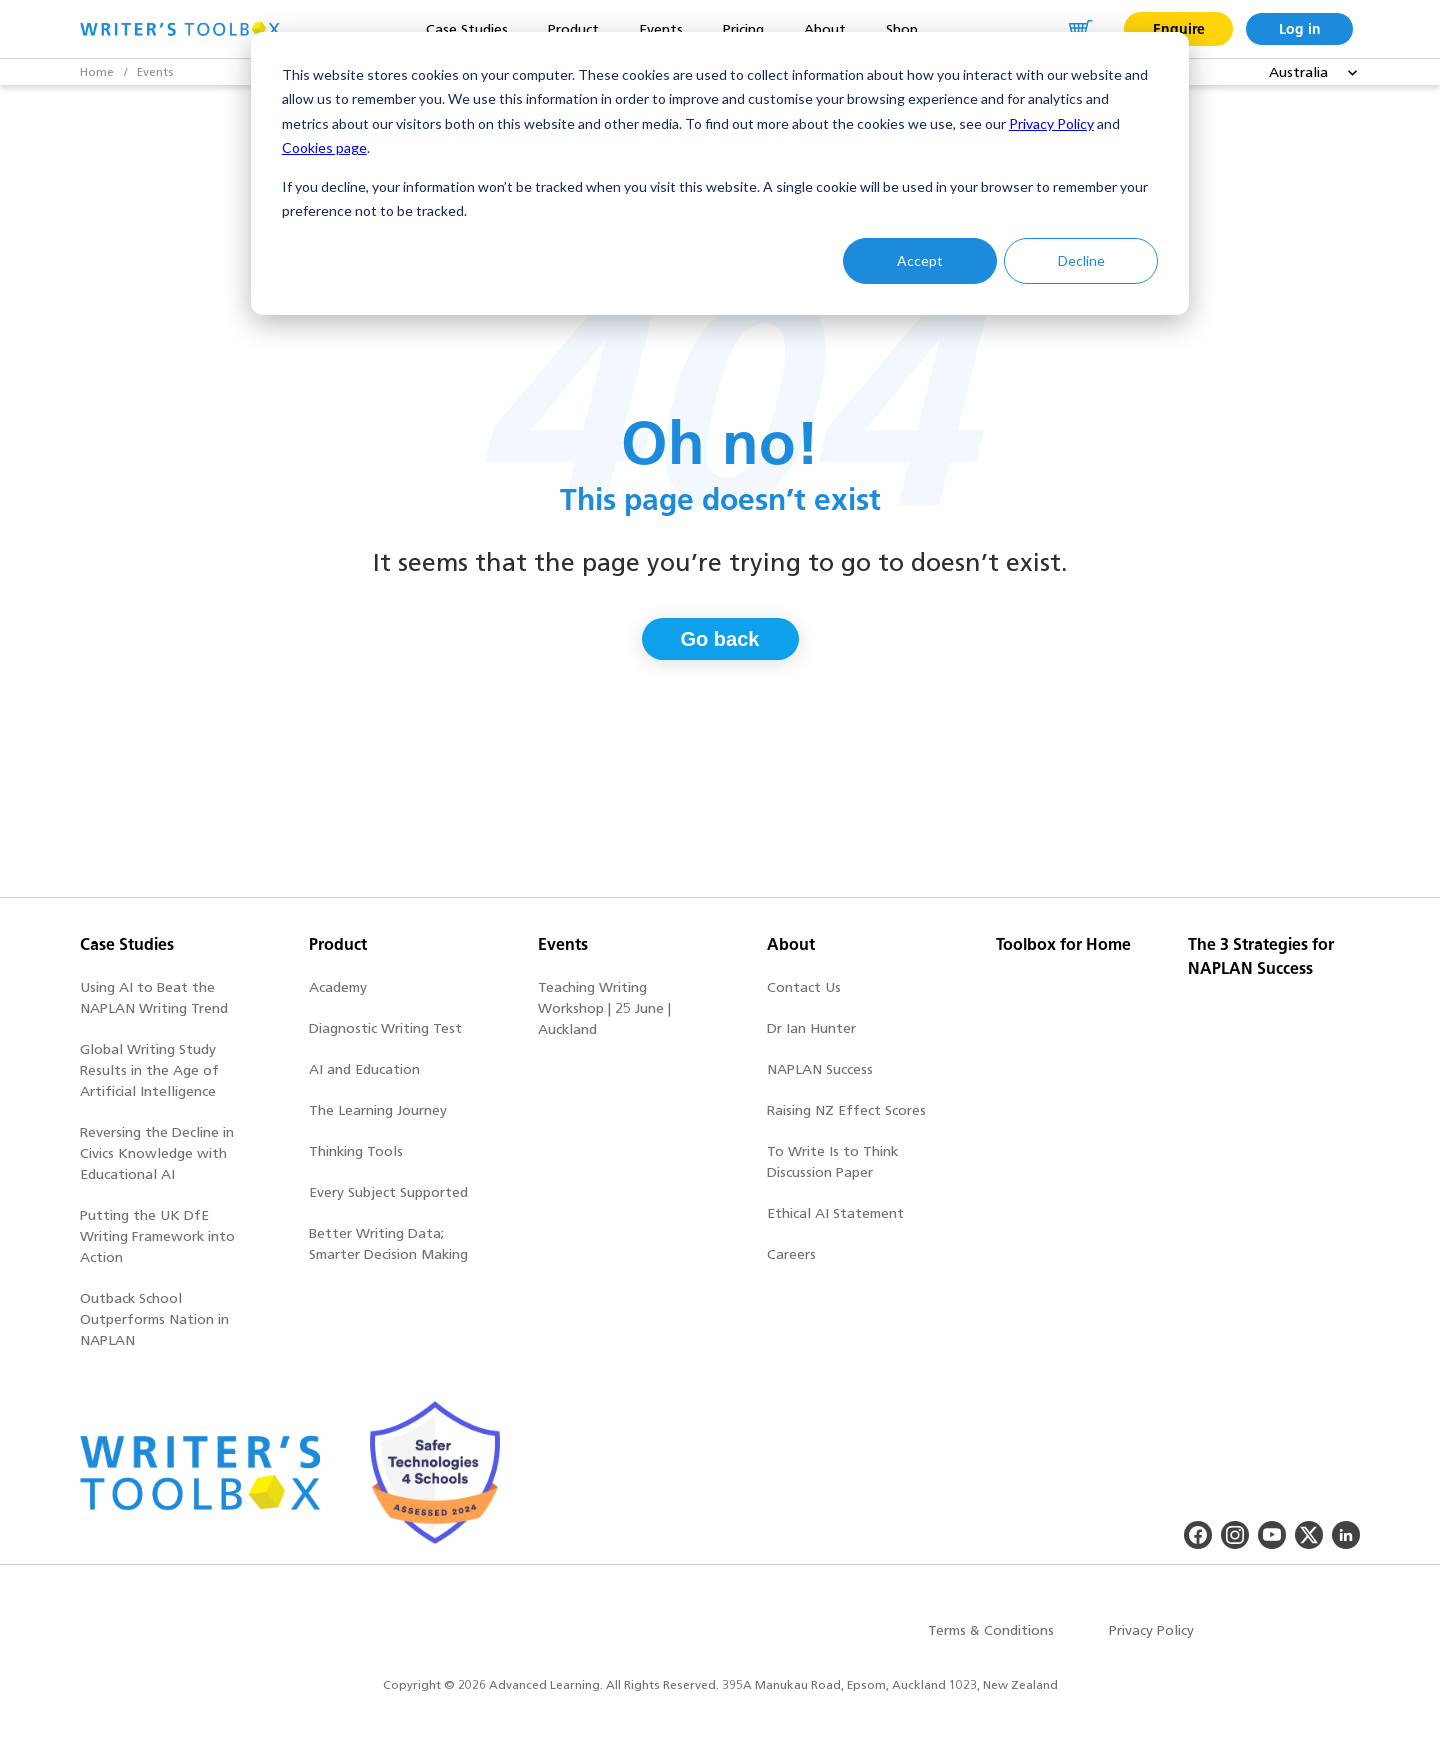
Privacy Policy (1051, 123)
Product (338, 944)
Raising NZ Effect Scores (846, 1110)
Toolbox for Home (1063, 944)
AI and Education (364, 1069)
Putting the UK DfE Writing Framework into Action (157, 1236)
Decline (1081, 260)
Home (97, 71)
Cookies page (324, 147)
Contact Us (804, 987)
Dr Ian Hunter (811, 1028)
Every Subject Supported (388, 1192)
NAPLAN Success (820, 1069)
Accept (920, 260)
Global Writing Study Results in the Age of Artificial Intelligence (149, 1070)
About (791, 944)
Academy (338, 987)
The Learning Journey (378, 1110)
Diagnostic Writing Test (385, 1028)
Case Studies (127, 944)
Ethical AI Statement (835, 1213)
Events (155, 71)
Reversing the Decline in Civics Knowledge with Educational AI (157, 1153)
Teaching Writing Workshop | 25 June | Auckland (604, 1008)
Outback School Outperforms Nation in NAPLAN (154, 1319)
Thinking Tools (356, 1151)
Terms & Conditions (991, 1630)
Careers (791, 1254)
